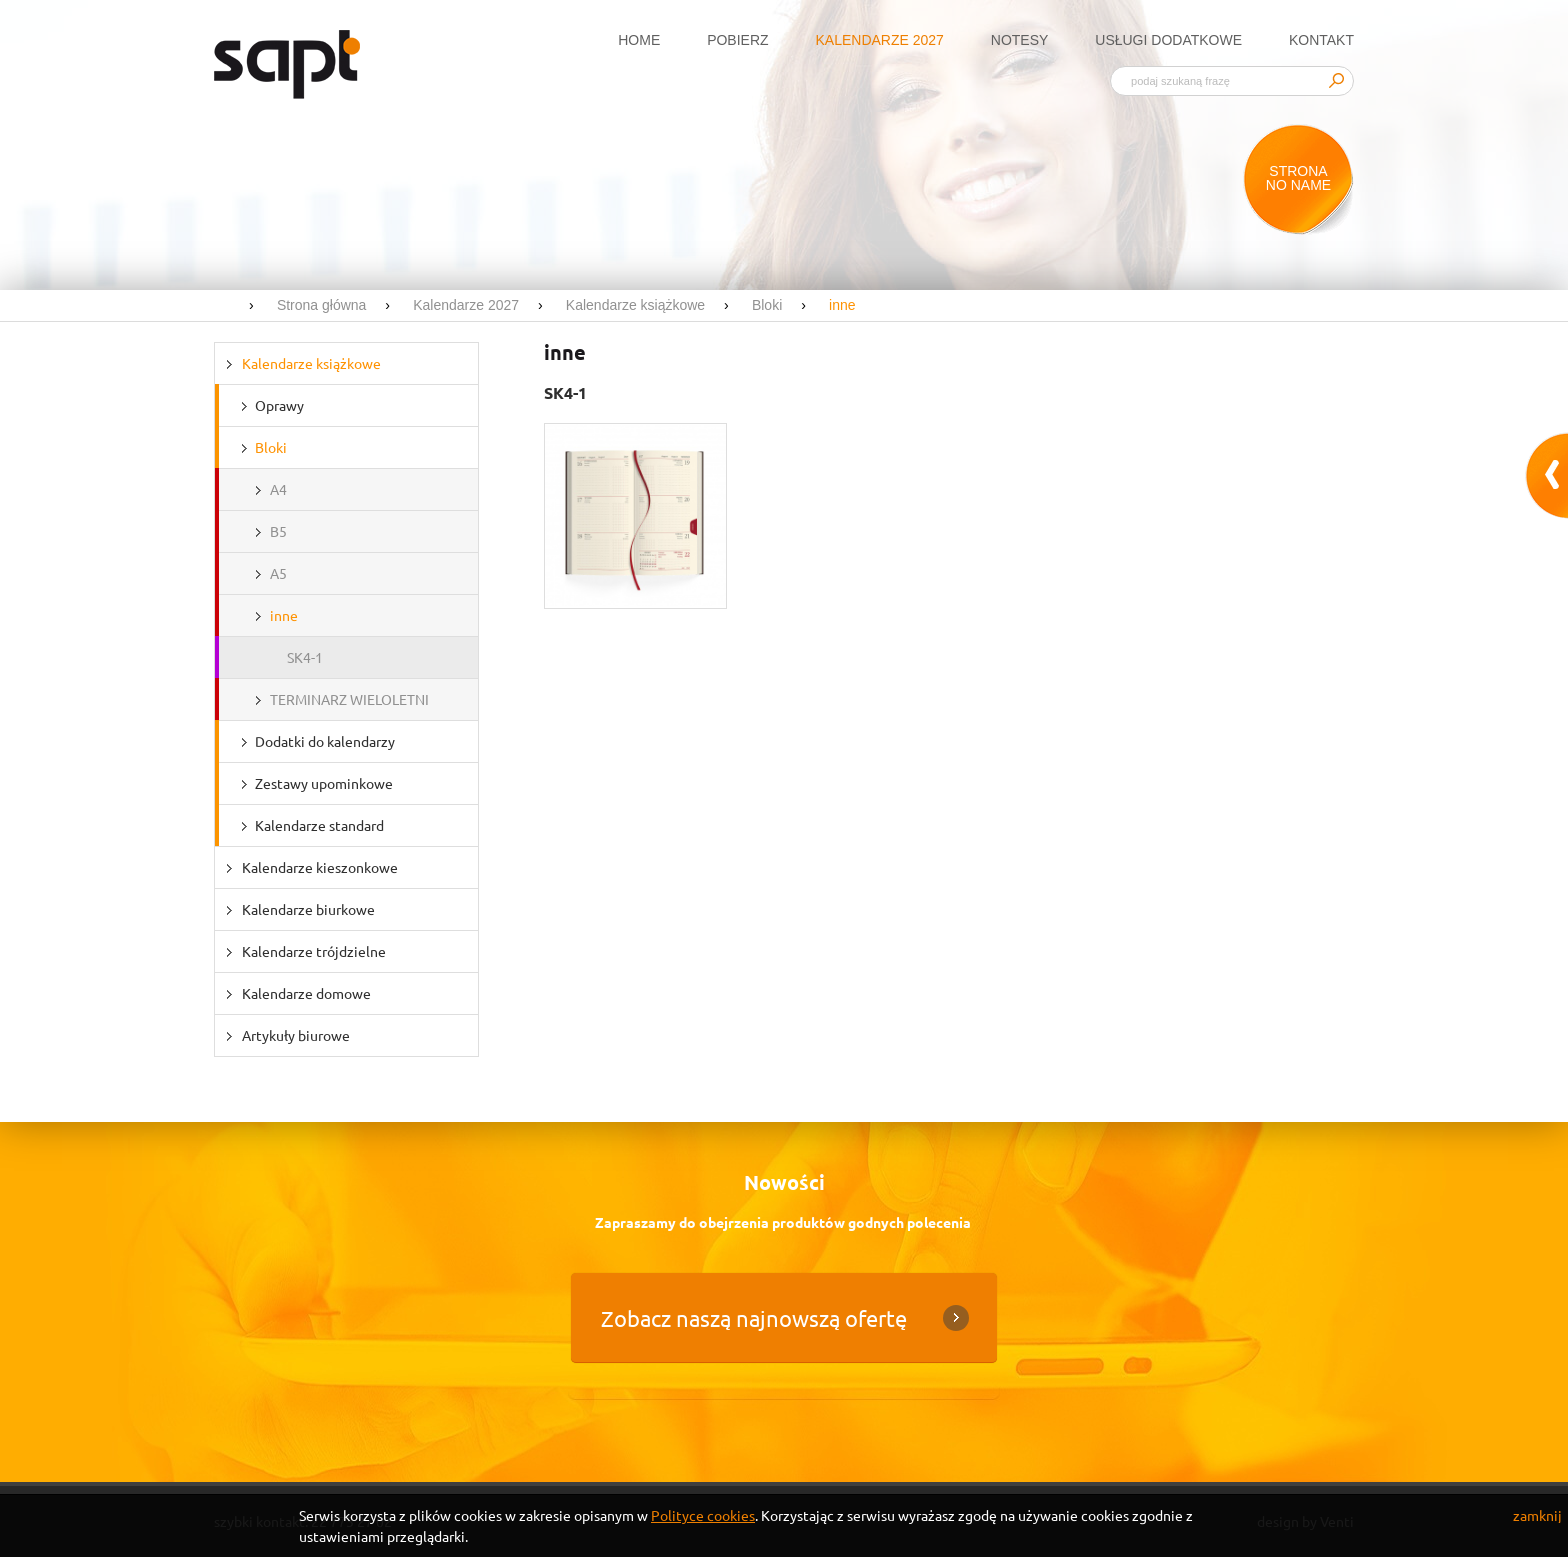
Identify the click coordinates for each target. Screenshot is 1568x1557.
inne (284, 615)
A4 (278, 489)
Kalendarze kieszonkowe (320, 867)
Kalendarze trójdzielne (314, 951)
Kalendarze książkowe (311, 363)
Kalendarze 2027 (880, 40)
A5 (278, 573)
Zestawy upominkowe (324, 783)
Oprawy (279, 405)
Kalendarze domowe (306, 993)
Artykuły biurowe (296, 1035)
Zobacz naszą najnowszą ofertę (754, 1318)
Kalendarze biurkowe (308, 909)
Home (639, 40)
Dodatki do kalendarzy (325, 741)
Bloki (271, 447)
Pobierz (737, 40)
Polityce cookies (703, 1515)
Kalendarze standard (319, 825)
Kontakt (1321, 40)
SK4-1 (305, 657)
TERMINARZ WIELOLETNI (349, 699)
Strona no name (1298, 178)
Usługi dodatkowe (1168, 40)
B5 (278, 531)
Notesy (1020, 40)
